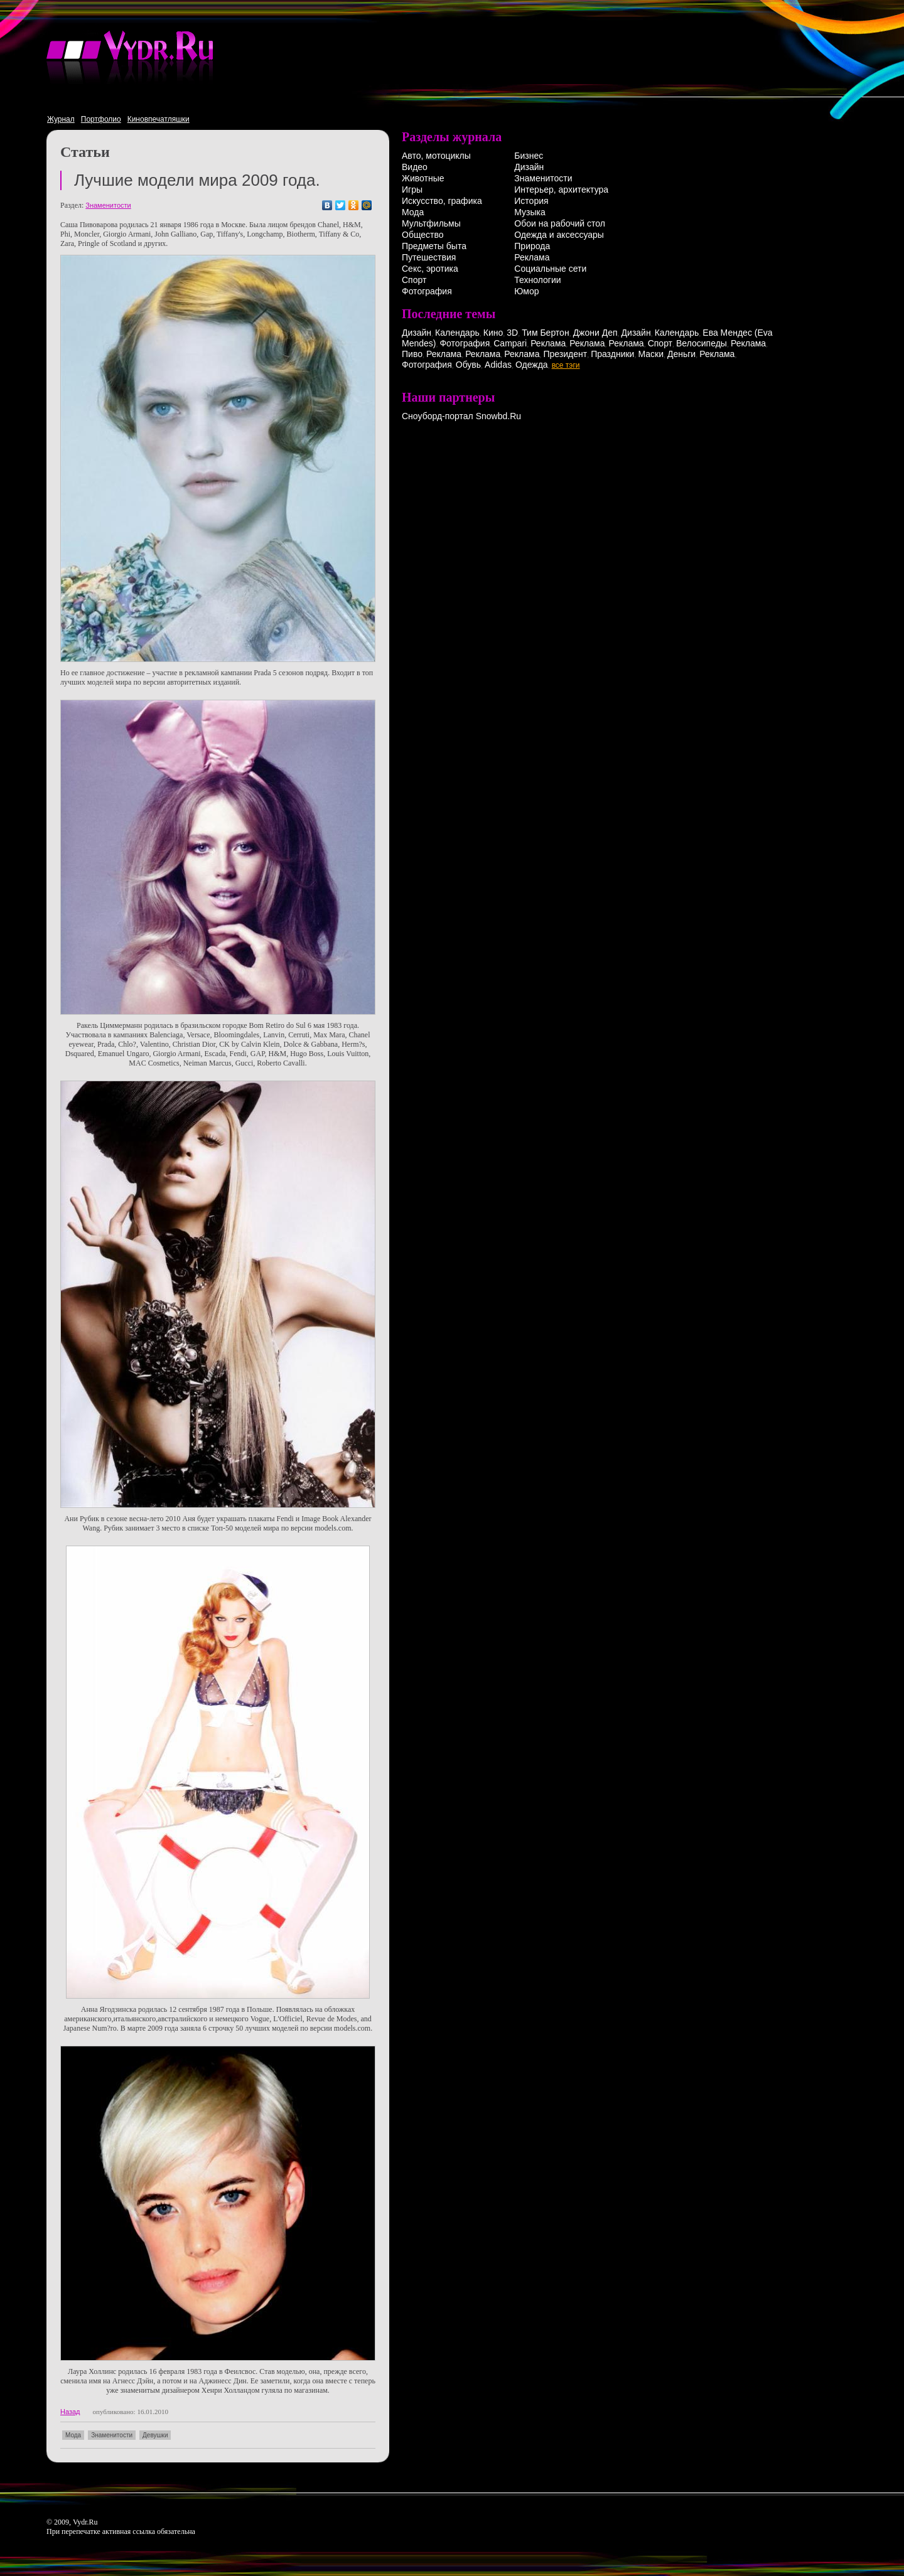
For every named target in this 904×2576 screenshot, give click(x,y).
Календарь (457, 333)
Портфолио (101, 119)
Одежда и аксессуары (559, 235)
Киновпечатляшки (158, 119)
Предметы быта (434, 246)
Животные (423, 178)
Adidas (498, 365)
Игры (412, 189)
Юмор (526, 291)
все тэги (566, 365)
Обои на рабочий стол (559, 223)
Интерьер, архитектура (561, 189)
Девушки (155, 2435)
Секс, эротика (430, 269)
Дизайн (529, 167)
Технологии (537, 280)
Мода (73, 2435)
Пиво (412, 354)
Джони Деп (595, 333)
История (531, 201)
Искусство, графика (442, 201)
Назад (70, 2411)
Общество (423, 235)
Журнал (61, 119)
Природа (532, 246)
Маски (651, 354)
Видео (415, 167)
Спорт (414, 280)
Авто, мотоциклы (436, 156)
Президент (565, 354)
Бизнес (528, 156)
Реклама (531, 257)
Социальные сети (550, 269)
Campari (510, 343)
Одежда (531, 365)
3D (512, 333)
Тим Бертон (545, 333)
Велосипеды (701, 343)
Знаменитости (108, 205)
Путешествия (429, 257)
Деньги (681, 354)
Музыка (530, 212)
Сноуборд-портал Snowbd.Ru (461, 416)
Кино (493, 333)
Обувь (468, 365)
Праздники (612, 354)
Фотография (427, 291)
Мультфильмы (431, 223)
